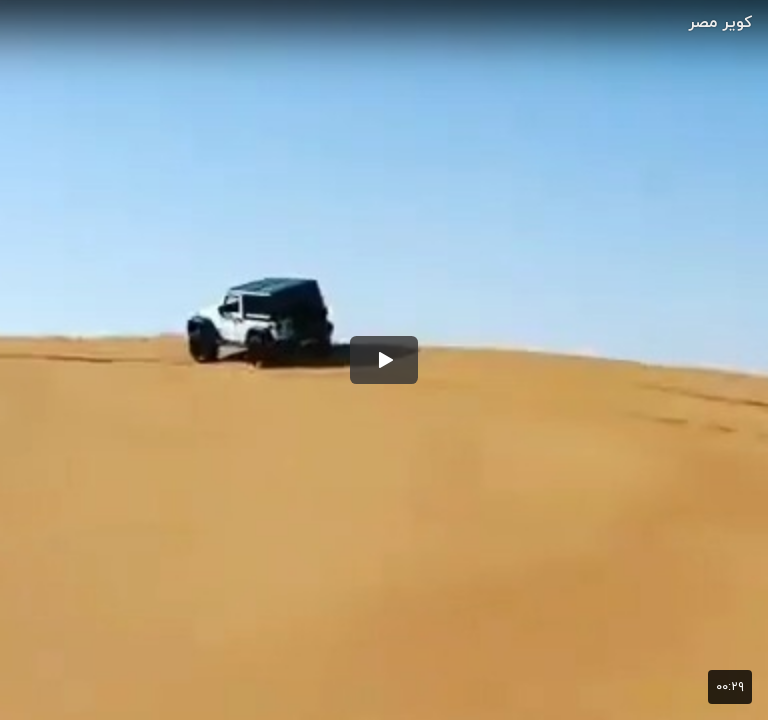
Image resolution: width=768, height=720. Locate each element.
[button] (384, 360)
